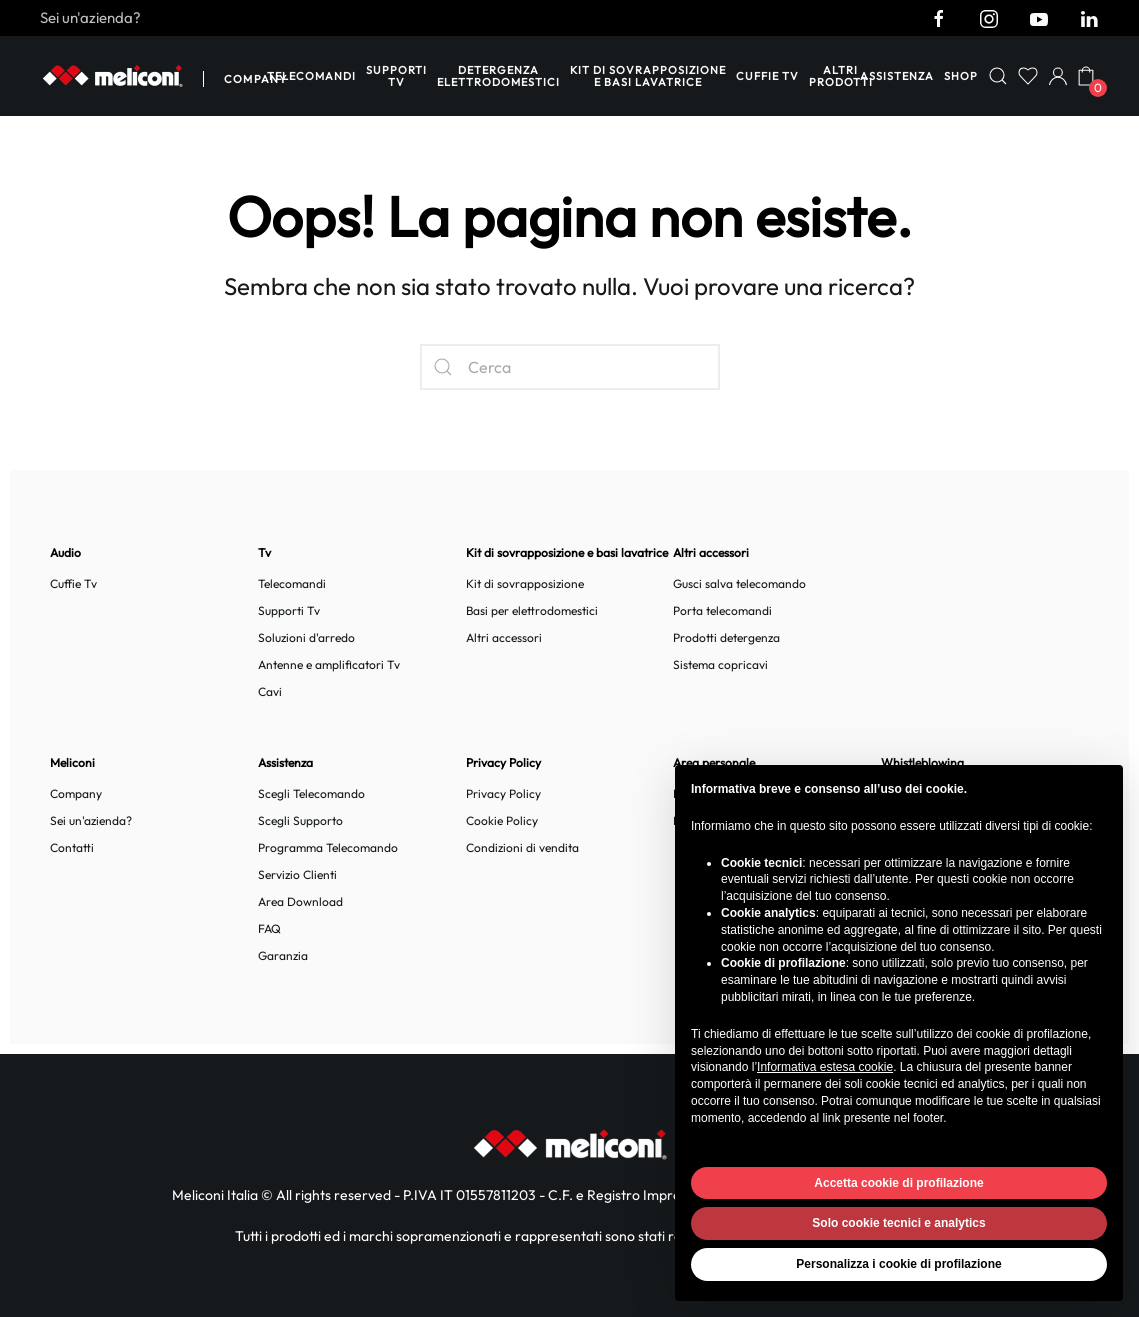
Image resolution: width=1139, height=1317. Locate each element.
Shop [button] (961, 76)
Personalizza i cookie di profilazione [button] (898, 1264)
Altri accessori (504, 637)
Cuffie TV (767, 76)
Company (255, 79)
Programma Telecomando (328, 847)
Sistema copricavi (720, 664)
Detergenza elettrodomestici (498, 76)
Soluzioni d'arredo (306, 637)
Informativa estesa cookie (825, 1067)
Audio (65, 552)
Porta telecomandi (722, 610)
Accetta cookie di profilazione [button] (898, 1183)
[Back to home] (112, 76)
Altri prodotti (841, 76)
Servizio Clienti (297, 874)
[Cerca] (570, 367)
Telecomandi (311, 76)
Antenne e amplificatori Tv (329, 664)
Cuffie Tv (73, 583)
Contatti (72, 847)
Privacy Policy (503, 793)
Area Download (300, 901)
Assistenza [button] (897, 76)
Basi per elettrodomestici (532, 610)
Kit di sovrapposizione (525, 583)
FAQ (269, 928)
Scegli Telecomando (311, 793)
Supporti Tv (396, 76)
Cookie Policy (502, 820)
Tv (264, 552)
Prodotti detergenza (726, 637)
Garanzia (283, 955)
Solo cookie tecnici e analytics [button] (898, 1223)
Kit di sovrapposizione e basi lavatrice (648, 76)
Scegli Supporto (300, 820)
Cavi (270, 691)
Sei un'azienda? (90, 17)
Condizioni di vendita (522, 847)
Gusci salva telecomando (739, 583)
